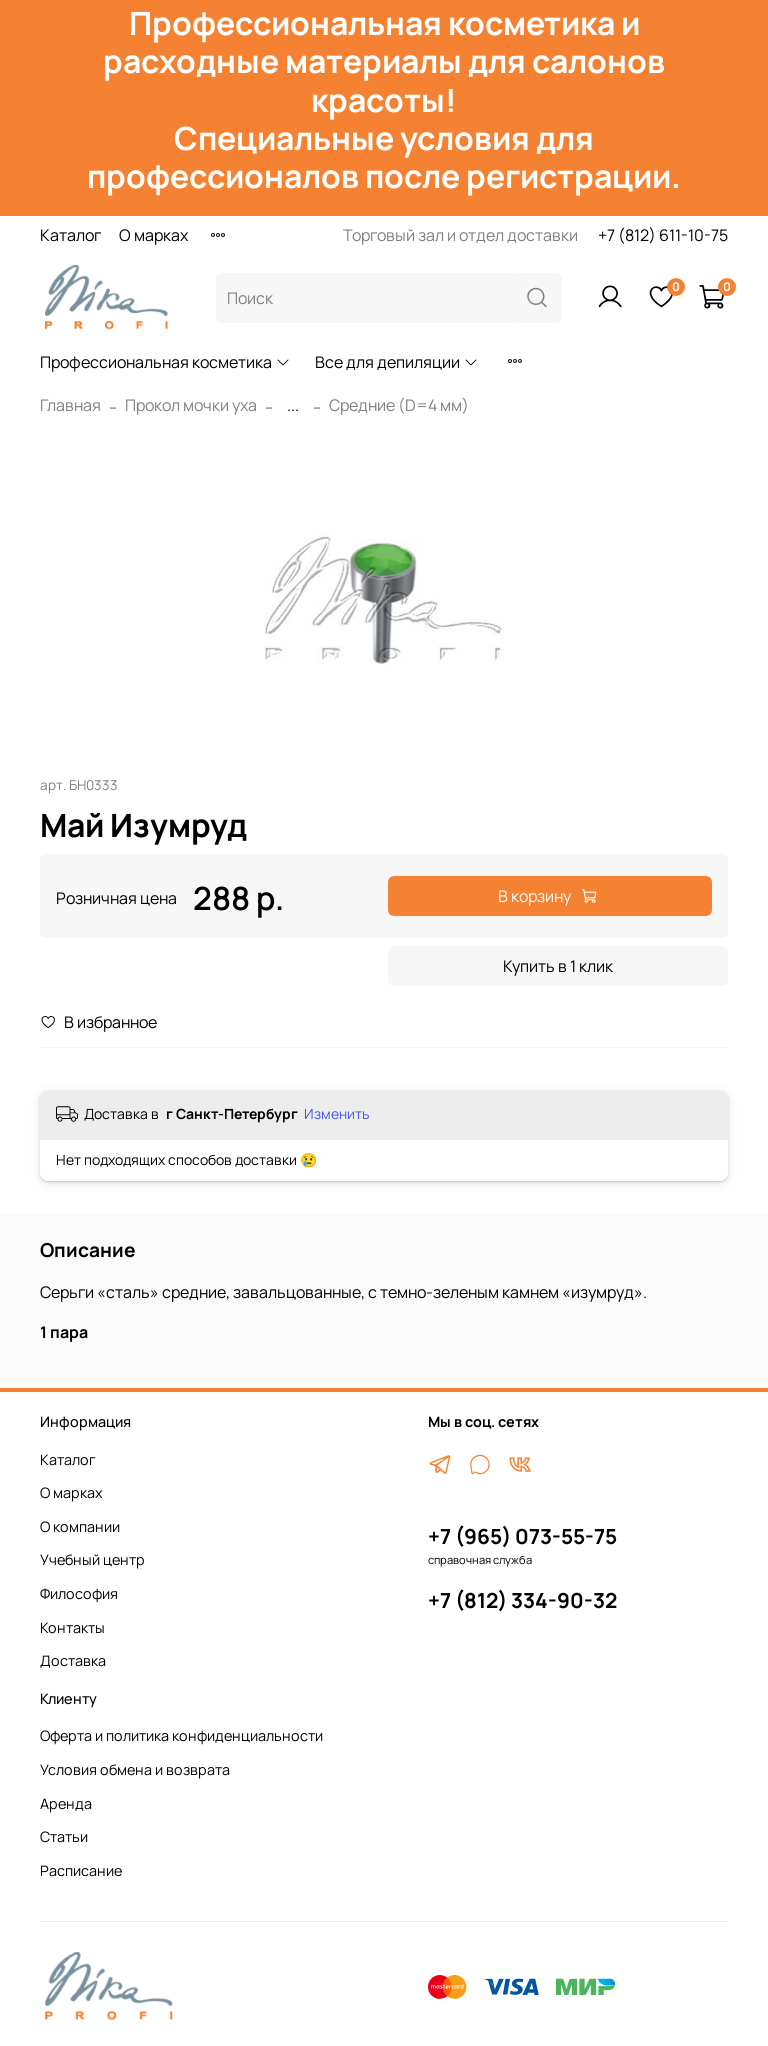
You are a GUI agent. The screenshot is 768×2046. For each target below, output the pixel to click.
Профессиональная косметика (165, 362)
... (293, 405)
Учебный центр (92, 1559)
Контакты (72, 1627)
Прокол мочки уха (191, 405)
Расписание (81, 1870)
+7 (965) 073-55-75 (522, 1536)
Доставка (73, 1660)
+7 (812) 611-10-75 (663, 235)
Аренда (66, 1803)
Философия (79, 1593)
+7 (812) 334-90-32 (522, 1600)
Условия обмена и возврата (135, 1769)
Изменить (336, 1114)
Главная (70, 405)
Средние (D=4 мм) (399, 405)
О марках (153, 235)
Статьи (64, 1836)
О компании (80, 1526)
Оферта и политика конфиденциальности (181, 1735)
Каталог (70, 235)
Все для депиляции (397, 362)
